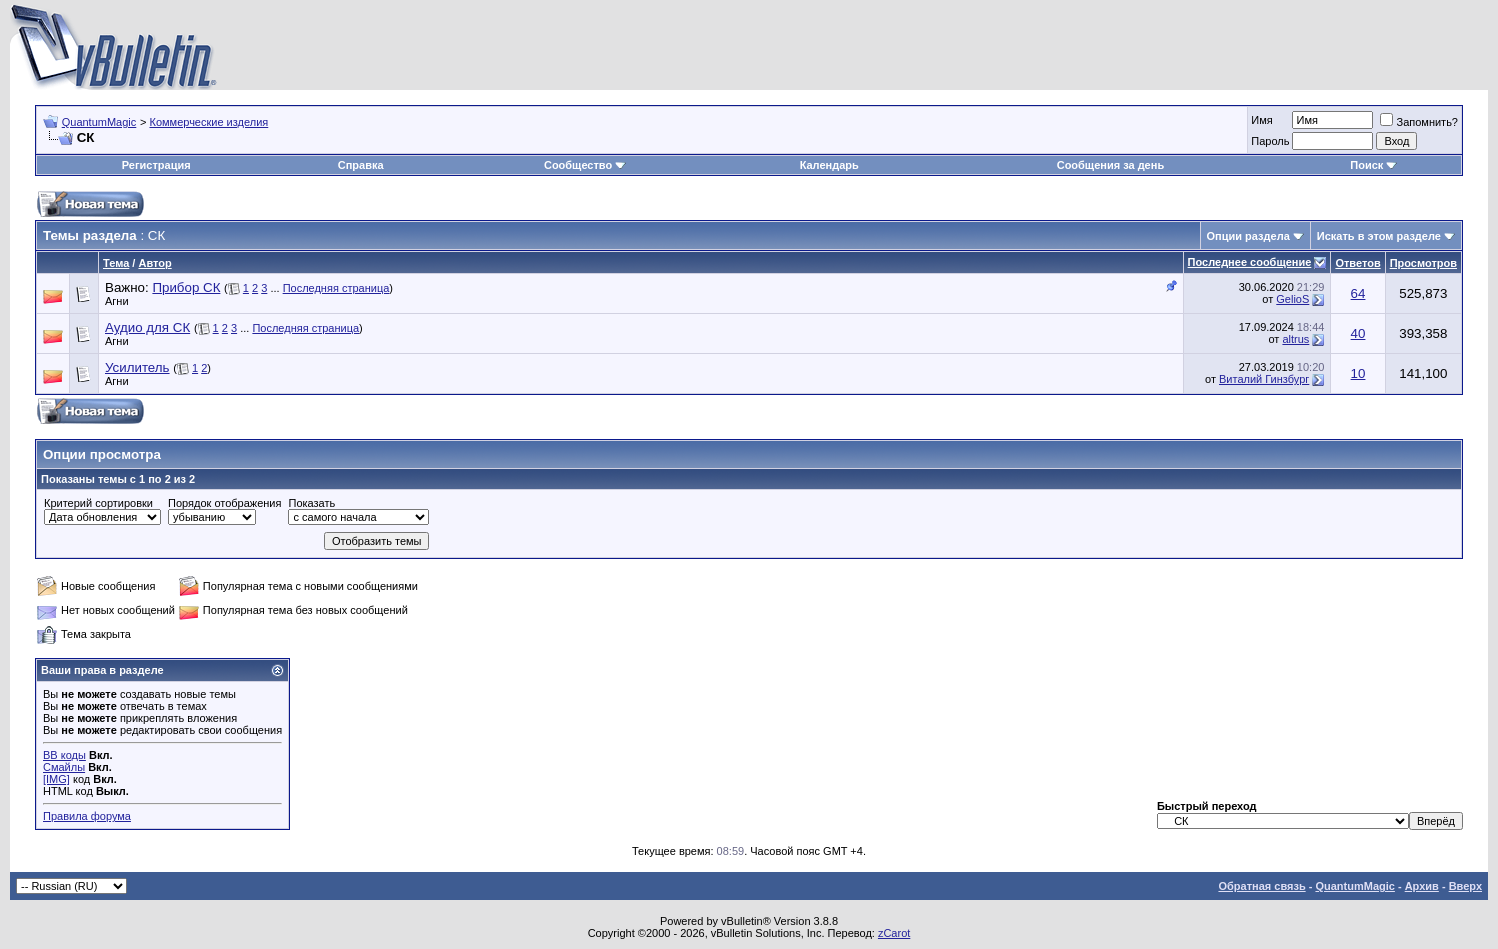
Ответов (1357, 263)
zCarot (894, 933)
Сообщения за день (1110, 165)
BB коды (64, 755)
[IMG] (56, 779)
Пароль (1270, 141)
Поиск (1373, 165)
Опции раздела (1248, 236)
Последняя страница (336, 288)
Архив (1422, 886)
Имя (1261, 120)
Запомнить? (1419, 122)
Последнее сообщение (1250, 262)
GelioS (1292, 299)
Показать (311, 503)
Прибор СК (186, 287)
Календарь (829, 165)
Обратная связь (1261, 886)
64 (1358, 293)
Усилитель (137, 367)
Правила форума (87, 816)
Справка (361, 165)
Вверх (1465, 886)
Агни (117, 301)
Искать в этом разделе (1379, 236)
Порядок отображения (224, 503)
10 (1358, 373)
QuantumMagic (99, 122)
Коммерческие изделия (208, 122)
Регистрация (156, 165)
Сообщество (585, 165)
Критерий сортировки (98, 503)
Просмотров (1423, 263)
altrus (1295, 339)
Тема (116, 263)
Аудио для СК (147, 327)
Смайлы (64, 767)
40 (1358, 333)
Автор (154, 263)
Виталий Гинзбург (1264, 379)
